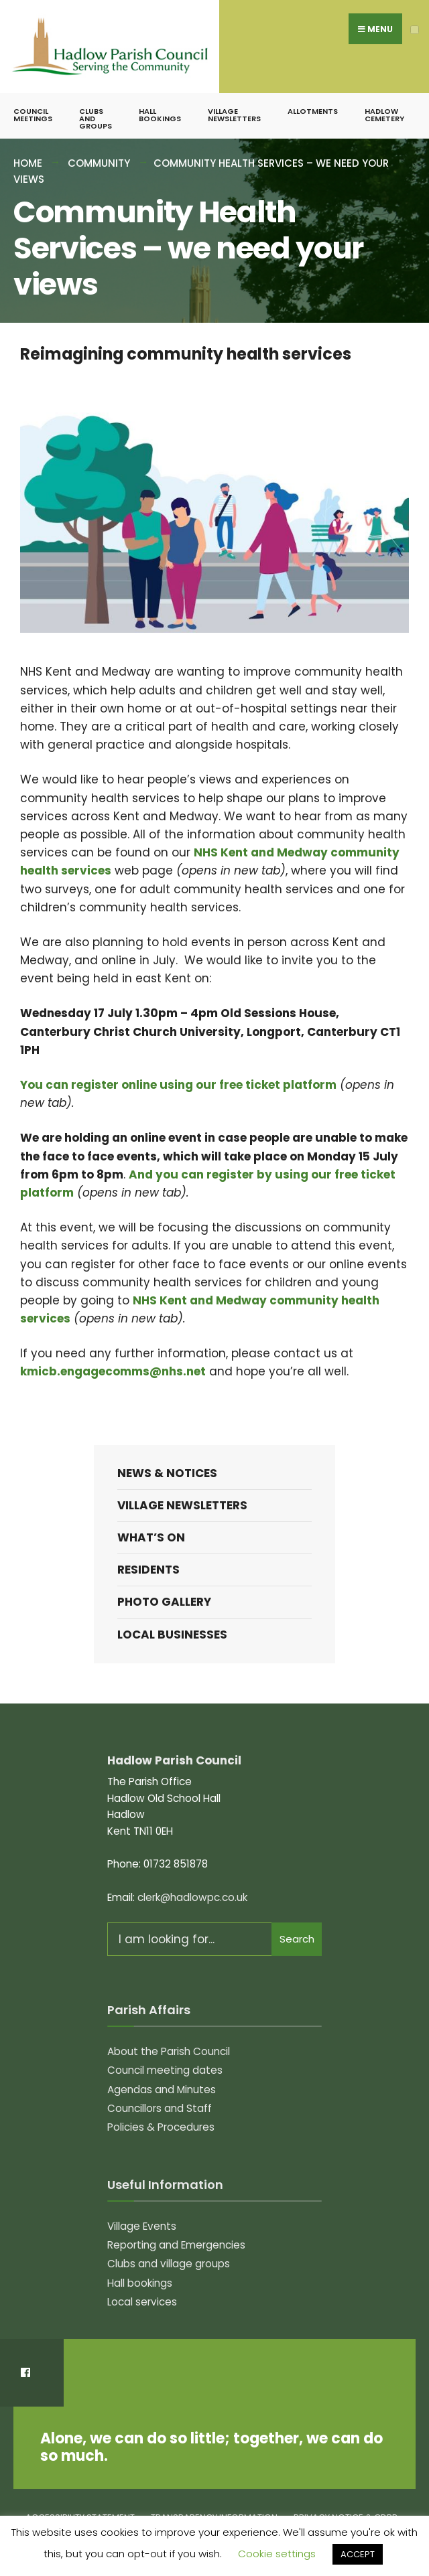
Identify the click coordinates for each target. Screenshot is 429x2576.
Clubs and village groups (168, 2264)
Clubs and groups (95, 119)
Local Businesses (172, 1634)
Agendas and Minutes (161, 2089)
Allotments (313, 111)
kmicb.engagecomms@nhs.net (113, 1372)
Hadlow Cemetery (384, 115)
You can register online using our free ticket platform (178, 1085)
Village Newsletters (234, 115)
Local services (142, 2302)
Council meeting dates (165, 2071)
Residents (148, 1570)
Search (297, 1940)
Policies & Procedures (160, 2128)
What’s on (151, 1538)
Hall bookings (160, 115)
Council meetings (32, 115)
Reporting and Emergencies (176, 2246)
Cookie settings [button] (277, 2554)
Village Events (141, 2226)
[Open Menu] (414, 29)
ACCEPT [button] (358, 2554)
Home (27, 164)
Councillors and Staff (159, 2109)
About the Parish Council (168, 2051)
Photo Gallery (164, 1602)
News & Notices (167, 1474)
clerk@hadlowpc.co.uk (192, 1897)
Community (99, 164)
